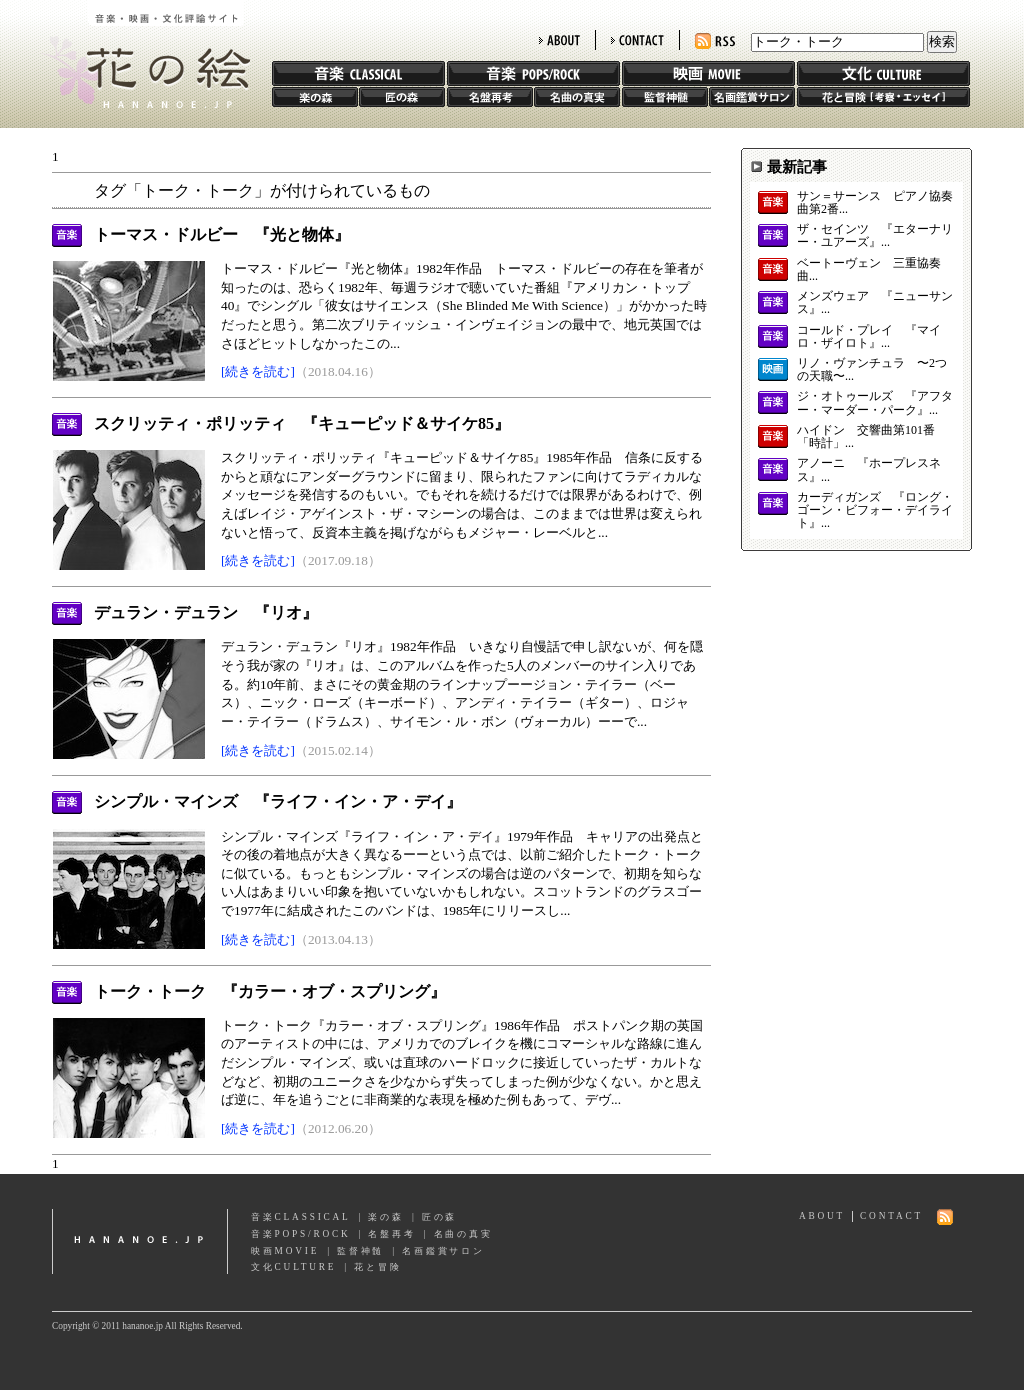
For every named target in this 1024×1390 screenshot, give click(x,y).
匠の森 (402, 97)
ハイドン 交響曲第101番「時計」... (866, 437)
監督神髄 (665, 97)
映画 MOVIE (708, 73)
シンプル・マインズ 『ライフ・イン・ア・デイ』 (278, 801)
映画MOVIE (285, 1251)
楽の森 (315, 97)
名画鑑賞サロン (752, 97)
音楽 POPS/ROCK (533, 73)
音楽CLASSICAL (301, 1217)
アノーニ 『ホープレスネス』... (869, 470)
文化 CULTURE (883, 73)
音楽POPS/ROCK (301, 1234)
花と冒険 (883, 97)
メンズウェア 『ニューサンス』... (875, 303)
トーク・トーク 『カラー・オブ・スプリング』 (270, 991)
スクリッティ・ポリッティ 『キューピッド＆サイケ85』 (302, 423)
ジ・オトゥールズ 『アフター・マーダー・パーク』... (875, 403)
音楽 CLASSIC (358, 73)
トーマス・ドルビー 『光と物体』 (222, 234)
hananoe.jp (140, 1241)
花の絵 (141, 54)
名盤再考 (490, 97)
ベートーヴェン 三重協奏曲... (869, 270)
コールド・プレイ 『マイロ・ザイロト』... (869, 337)
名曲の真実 (577, 97)
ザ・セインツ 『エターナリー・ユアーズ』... (875, 236)
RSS (715, 41)
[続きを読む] (258, 371)
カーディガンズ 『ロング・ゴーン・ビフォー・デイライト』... (875, 510)
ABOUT (559, 40)
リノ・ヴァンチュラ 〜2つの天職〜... (872, 370)
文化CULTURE (293, 1267)
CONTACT (637, 40)
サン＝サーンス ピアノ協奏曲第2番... (875, 203)
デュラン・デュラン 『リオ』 (206, 612)
